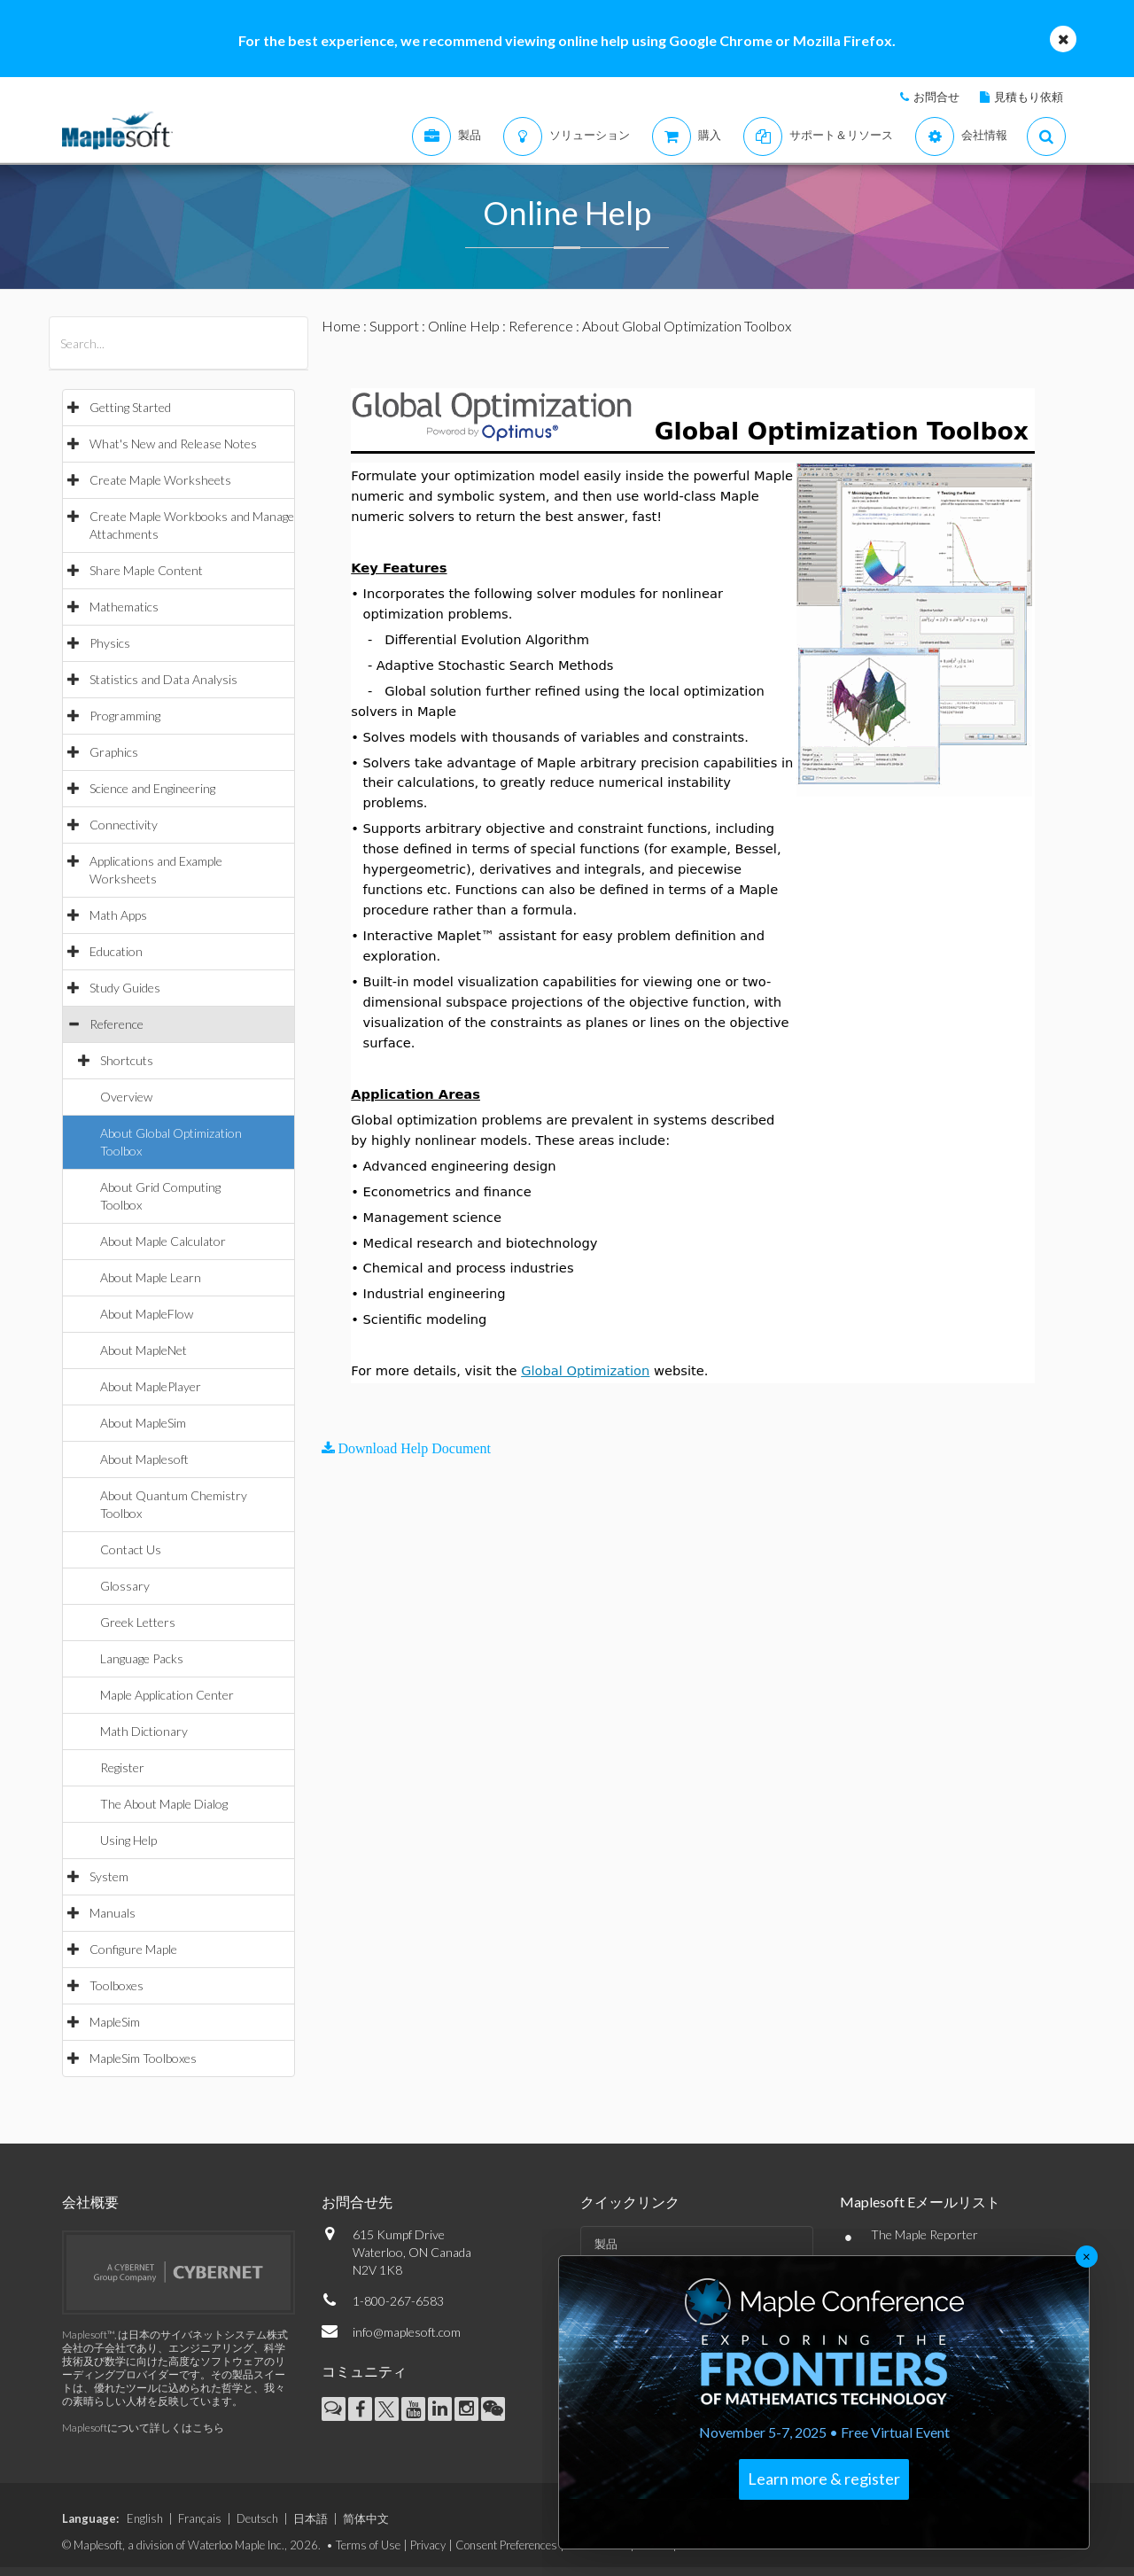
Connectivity (123, 824)
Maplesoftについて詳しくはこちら (143, 2427)
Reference (116, 1023)
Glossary (125, 1585)
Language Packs (141, 1658)
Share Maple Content (146, 570)
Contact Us (130, 1549)
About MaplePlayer (150, 1386)
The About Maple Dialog (164, 1803)
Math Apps (118, 914)
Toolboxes (116, 1985)
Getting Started (130, 407)
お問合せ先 (357, 2201)
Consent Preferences (506, 2545)
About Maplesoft (144, 1459)
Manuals (112, 1912)
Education (116, 951)
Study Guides (124, 987)
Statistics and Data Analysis (163, 679)
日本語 (310, 2518)
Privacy (428, 2545)
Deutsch (257, 2518)
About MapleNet (143, 1350)
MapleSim (114, 2021)
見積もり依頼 (1028, 96)
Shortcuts (126, 1060)
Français (199, 2518)
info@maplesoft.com (407, 2331)
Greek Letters (137, 1622)
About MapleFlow (146, 1313)
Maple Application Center (167, 1694)
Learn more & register (824, 2478)
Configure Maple (133, 1949)
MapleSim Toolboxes (143, 2058)
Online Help (464, 325)
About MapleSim (143, 1422)
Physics (109, 642)
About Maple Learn (150, 1277)
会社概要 (90, 2201)
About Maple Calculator (163, 1241)
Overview (126, 1096)
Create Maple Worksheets (160, 479)
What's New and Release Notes (173, 443)
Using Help (128, 1840)
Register (122, 1767)
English (145, 2518)
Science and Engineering (152, 788)
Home (341, 325)
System (108, 1876)
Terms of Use (368, 2545)
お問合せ (936, 96)
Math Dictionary (144, 1731)
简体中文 (366, 2518)
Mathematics (124, 606)
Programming (124, 715)
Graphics (113, 751)
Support (394, 325)
